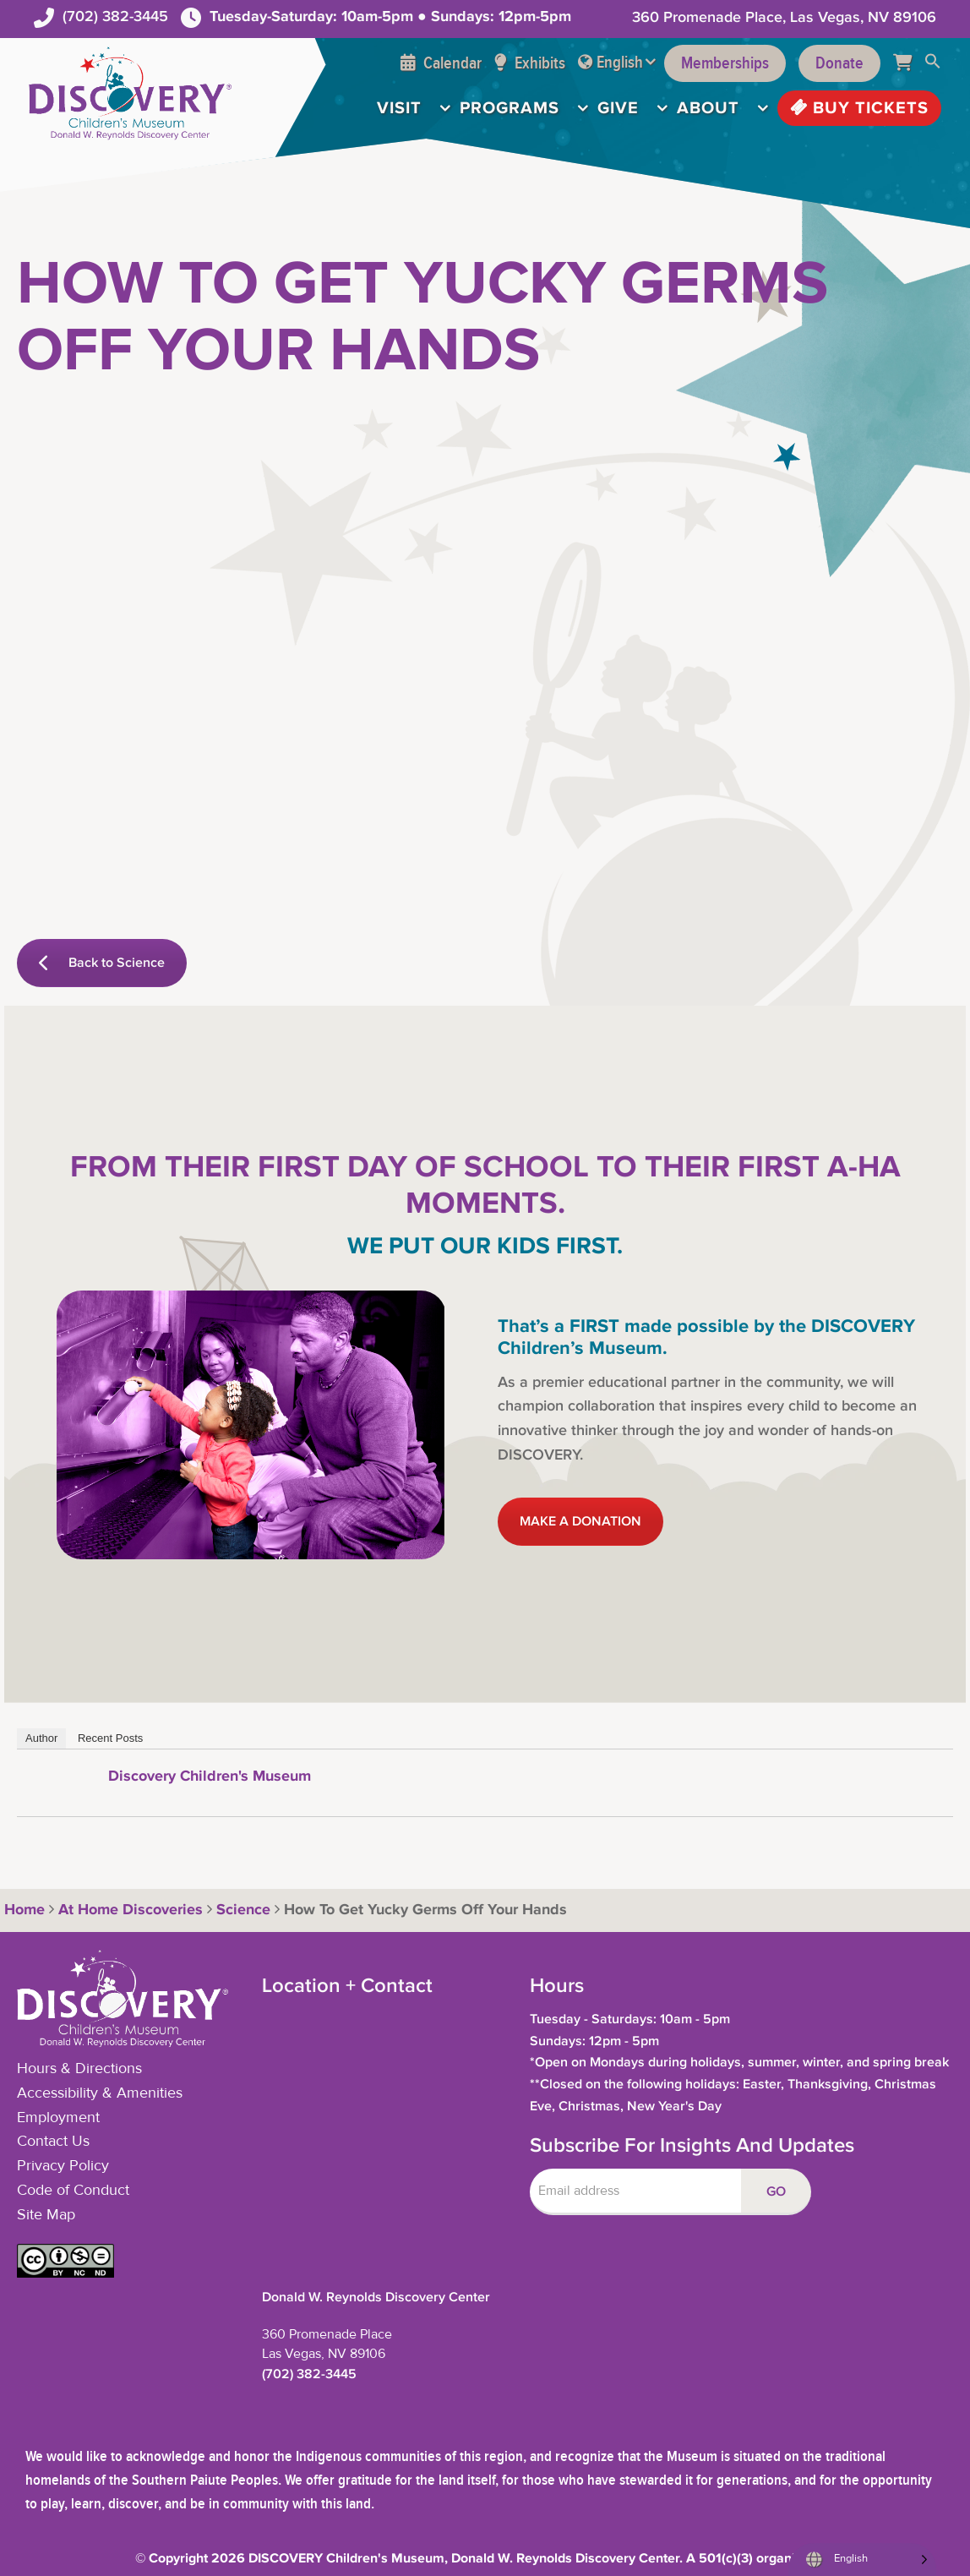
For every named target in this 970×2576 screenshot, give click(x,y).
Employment (58, 2118)
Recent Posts (110, 1738)
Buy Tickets (859, 108)
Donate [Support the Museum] (839, 63)
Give (618, 108)
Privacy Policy (63, 2166)
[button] (932, 64)
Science (243, 1910)
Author (41, 1738)
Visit (399, 108)
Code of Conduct (73, 2190)
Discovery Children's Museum (209, 1776)
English (620, 62)
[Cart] (908, 63)
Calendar (441, 63)
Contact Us (53, 2141)
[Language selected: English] (862, 2559)
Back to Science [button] (102, 963)
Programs (509, 108)
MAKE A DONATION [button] (580, 1522)
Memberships (725, 63)
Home (22, 1910)
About (708, 108)
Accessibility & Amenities (100, 2093)
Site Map (46, 2215)
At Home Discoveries (130, 1910)
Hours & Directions (79, 2069)
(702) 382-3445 (115, 16)
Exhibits (529, 63)
